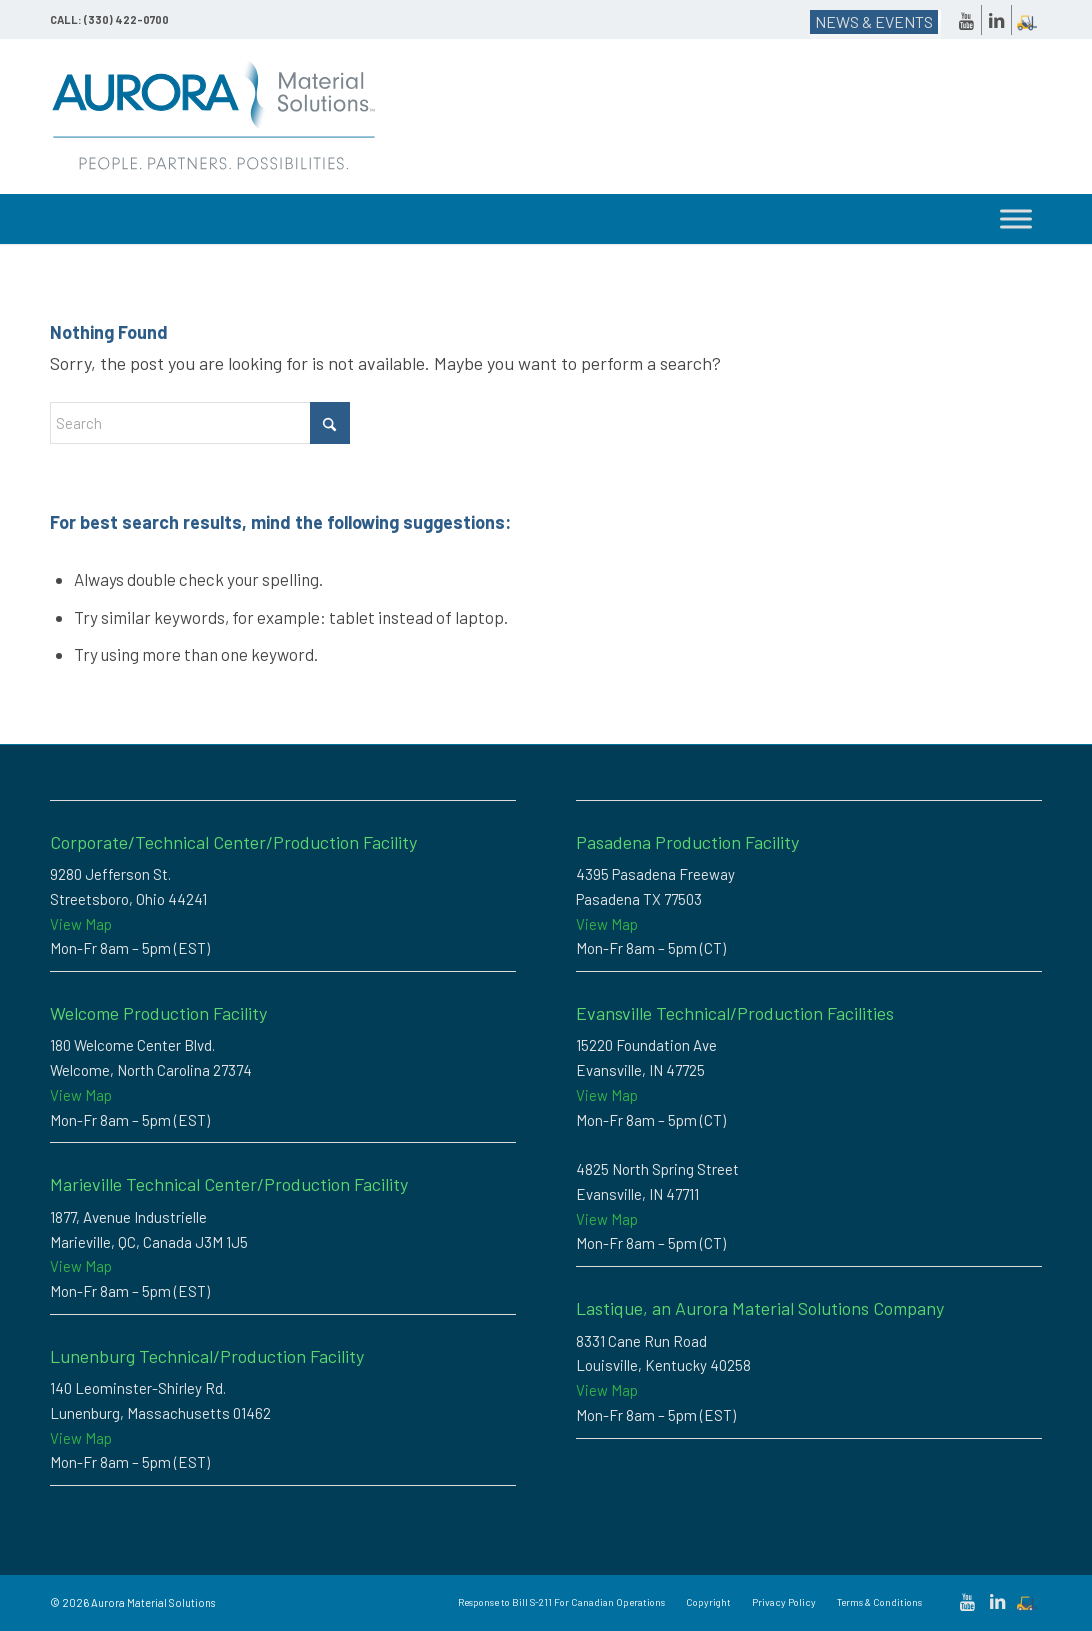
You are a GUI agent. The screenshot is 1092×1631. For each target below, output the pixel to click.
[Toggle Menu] (1016, 218)
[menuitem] (561, 1602)
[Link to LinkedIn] (996, 20)
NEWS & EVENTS (874, 21)
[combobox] (200, 423)
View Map (81, 924)
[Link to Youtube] (966, 20)
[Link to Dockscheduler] (1027, 20)
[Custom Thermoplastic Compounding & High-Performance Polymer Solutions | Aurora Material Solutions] (214, 116)
